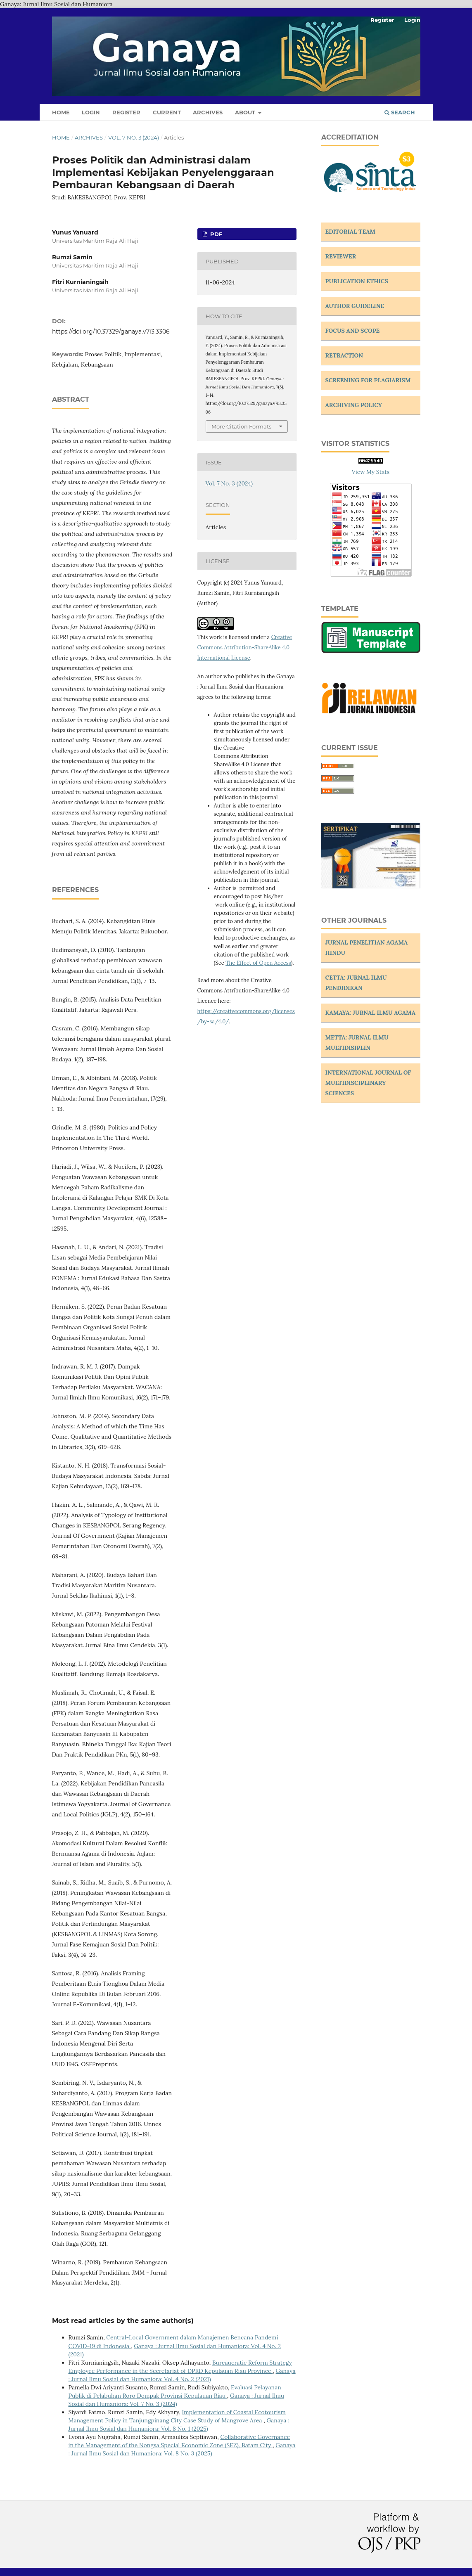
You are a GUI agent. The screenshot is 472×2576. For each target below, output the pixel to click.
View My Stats (370, 472)
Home (61, 112)
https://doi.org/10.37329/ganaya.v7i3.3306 (111, 331)
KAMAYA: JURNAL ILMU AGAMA (370, 1012)
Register (126, 112)
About (246, 112)
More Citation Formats (241, 426)
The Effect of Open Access (258, 962)
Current (167, 112)
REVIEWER (340, 256)
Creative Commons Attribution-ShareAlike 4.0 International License (244, 647)
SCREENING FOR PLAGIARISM (368, 380)
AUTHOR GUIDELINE (354, 306)
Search (399, 112)
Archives (208, 112)
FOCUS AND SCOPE (352, 330)
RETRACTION (344, 355)
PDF (215, 234)
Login (91, 112)
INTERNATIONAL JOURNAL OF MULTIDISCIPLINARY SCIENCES (368, 1083)
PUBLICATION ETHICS (356, 281)
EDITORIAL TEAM (350, 231)
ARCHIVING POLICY (353, 405)
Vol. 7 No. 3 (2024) (133, 137)
